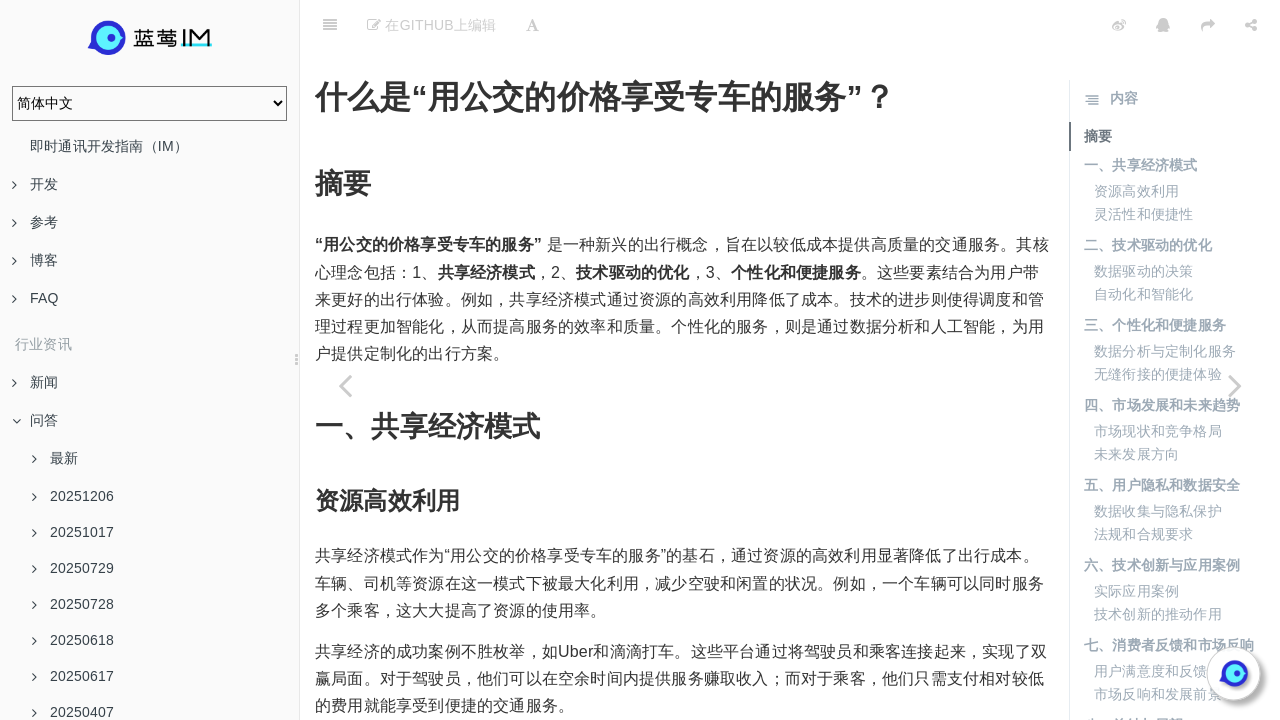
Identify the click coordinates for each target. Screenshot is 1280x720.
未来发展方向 (1136, 404)
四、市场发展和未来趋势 (1162, 355)
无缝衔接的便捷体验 (1158, 324)
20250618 (73, 640)
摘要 (1098, 86)
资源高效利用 (1136, 141)
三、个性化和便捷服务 (1155, 275)
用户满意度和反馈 (1151, 621)
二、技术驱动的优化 (1148, 195)
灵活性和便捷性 (1143, 164)
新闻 (35, 382)
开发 (35, 184)
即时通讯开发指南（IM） (109, 146)
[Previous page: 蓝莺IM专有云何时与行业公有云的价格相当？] (345, 385)
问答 (35, 420)
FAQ (35, 298)
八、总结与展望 (1133, 675)
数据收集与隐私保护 (1158, 461)
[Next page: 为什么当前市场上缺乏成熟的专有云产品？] (1235, 385)
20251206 (73, 496)
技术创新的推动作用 (1158, 564)
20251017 (73, 532)
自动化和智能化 (1143, 244)
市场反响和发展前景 (1158, 644)
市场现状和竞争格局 (1158, 381)
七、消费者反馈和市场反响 (1169, 595)
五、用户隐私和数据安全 (1162, 435)
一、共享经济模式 (1141, 115)
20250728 (73, 604)
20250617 (73, 676)
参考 (35, 222)
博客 (35, 260)
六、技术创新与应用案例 (1162, 515)
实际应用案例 (1136, 541)
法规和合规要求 (1143, 484)
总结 (1108, 701)
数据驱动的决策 (1143, 221)
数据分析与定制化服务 (1165, 301)
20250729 (73, 568)
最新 (55, 458)
